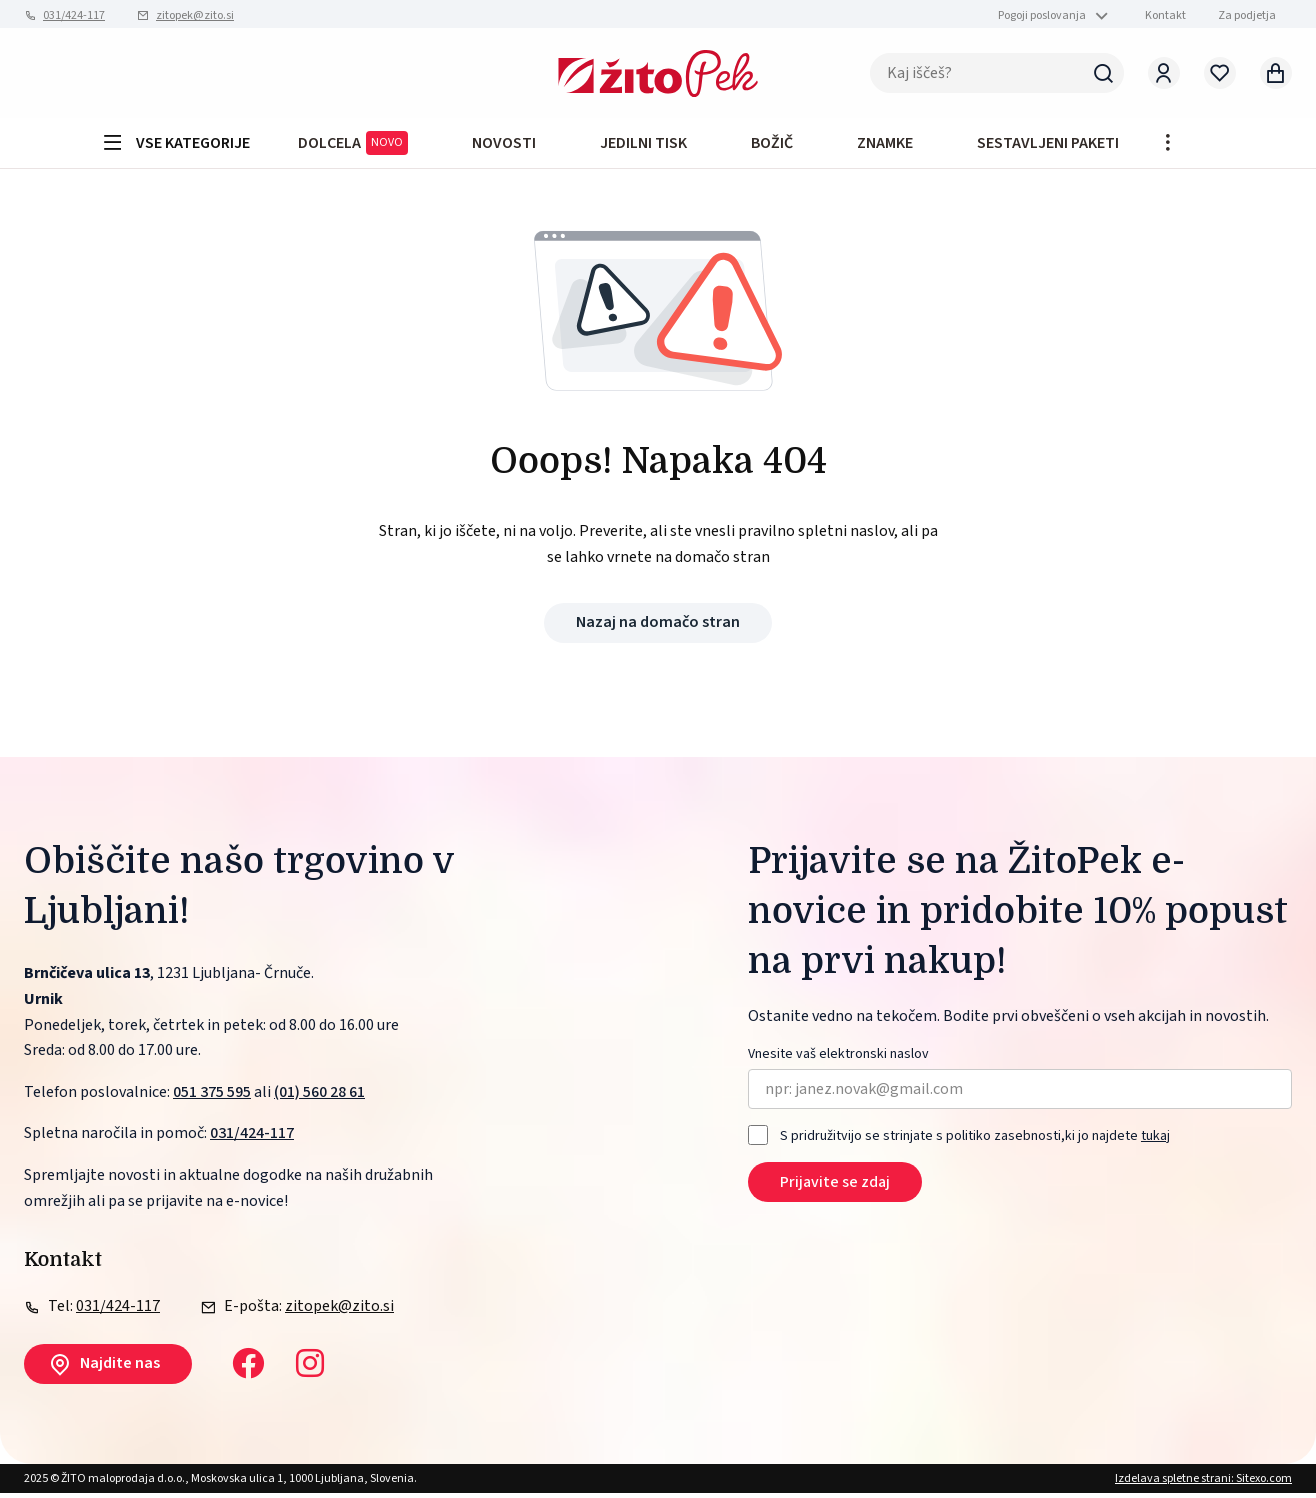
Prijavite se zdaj (835, 1187)
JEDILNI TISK (643, 146)
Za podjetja (1247, 15)
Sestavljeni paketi (1048, 146)
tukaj (1155, 1141)
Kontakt (1165, 15)
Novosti (504, 146)
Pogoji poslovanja (1042, 15)
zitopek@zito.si (195, 15)
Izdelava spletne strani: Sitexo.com (1203, 1483)
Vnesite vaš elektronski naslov (838, 1060)
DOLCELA (353, 147)
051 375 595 (212, 1097)
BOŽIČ (772, 146)
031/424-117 (74, 15)
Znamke (885, 146)
